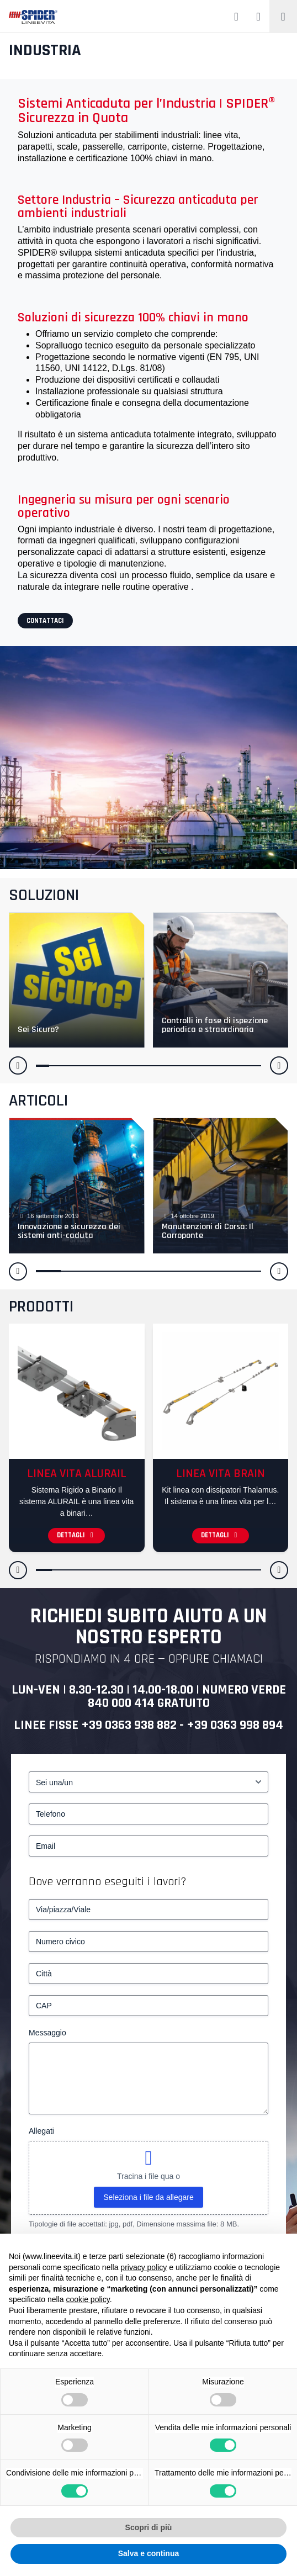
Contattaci (45, 620)
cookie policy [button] (88, 2299)
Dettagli (76, 1535)
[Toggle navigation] (283, 16)
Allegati (41, 2131)
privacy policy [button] (143, 2267)
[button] (18, 1065)
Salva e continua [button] (148, 2553)
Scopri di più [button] (148, 2527)
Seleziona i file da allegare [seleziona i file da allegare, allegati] (148, 2197)
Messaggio (47, 2032)
